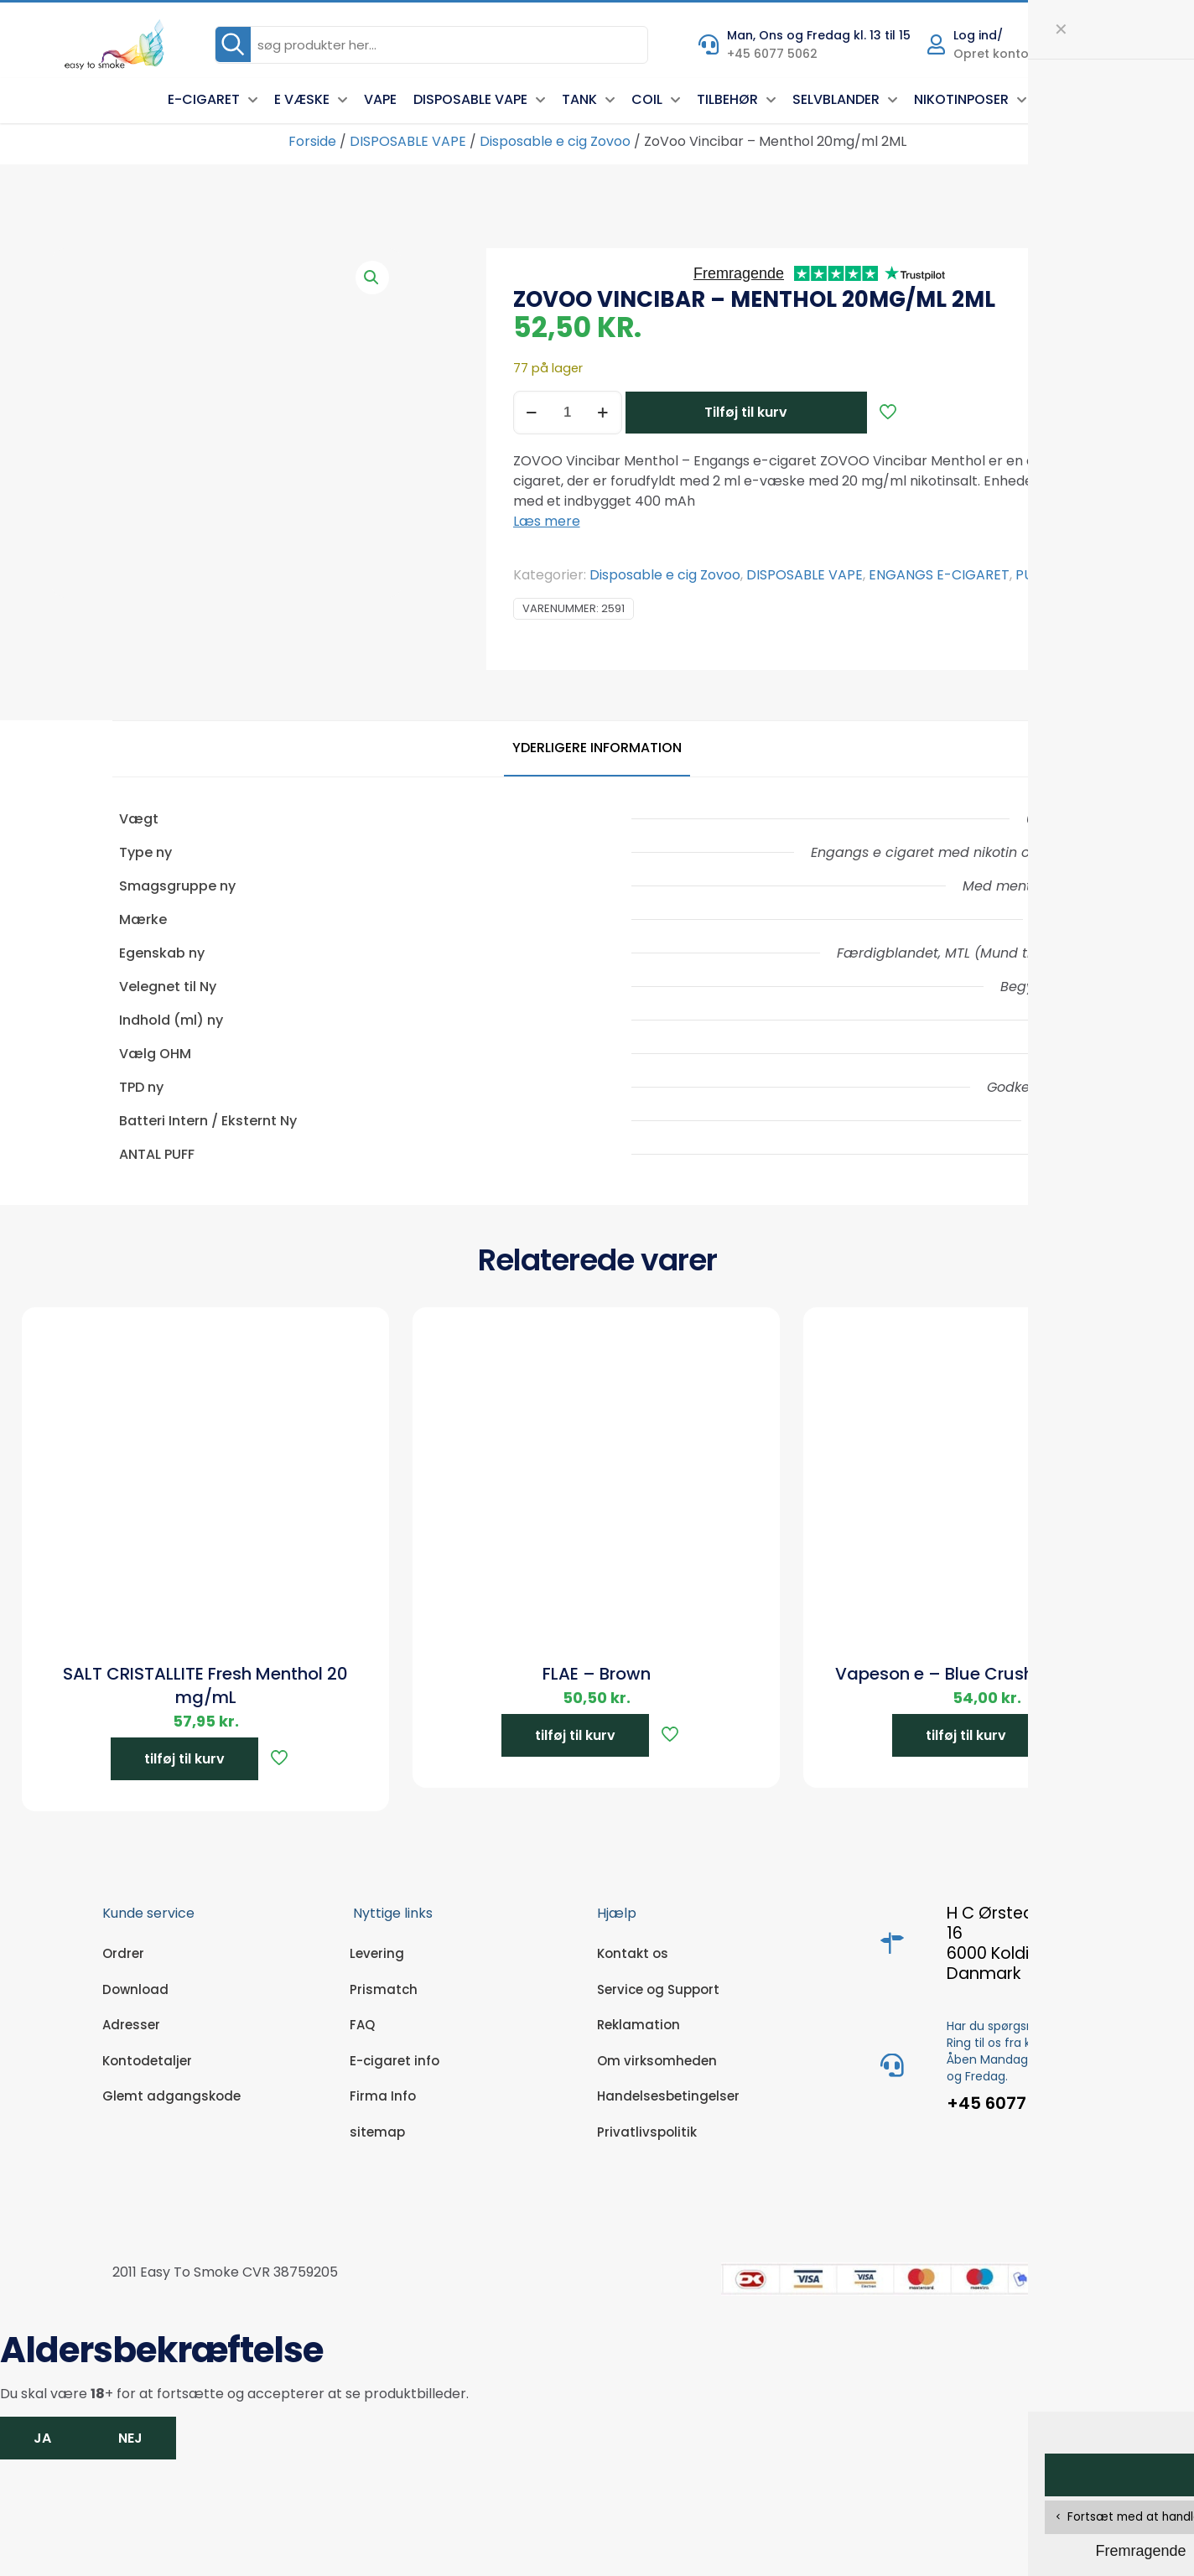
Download (135, 1989)
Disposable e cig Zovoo (555, 141)
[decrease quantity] (532, 412)
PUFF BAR (1046, 574)
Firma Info (383, 2096)
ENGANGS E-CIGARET (939, 574)
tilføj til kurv (184, 1758)
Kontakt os (632, 1953)
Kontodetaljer (147, 2061)
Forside (312, 141)
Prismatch (384, 1989)
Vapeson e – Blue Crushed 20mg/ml (987, 1673)
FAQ (362, 2024)
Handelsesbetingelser (668, 2096)
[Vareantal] (567, 412)
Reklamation (638, 2024)
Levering (377, 1953)
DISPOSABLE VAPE (408, 141)
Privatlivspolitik (647, 2132)
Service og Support (658, 1989)
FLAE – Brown (596, 1673)
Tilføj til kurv (745, 412)
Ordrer (123, 1953)
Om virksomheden (657, 2061)
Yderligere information (597, 747)
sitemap (377, 2132)
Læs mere (546, 521)
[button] (372, 277)
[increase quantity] (603, 412)
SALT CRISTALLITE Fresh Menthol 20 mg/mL (205, 1685)
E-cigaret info (394, 2061)
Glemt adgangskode (171, 2096)
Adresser (131, 2024)
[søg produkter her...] (431, 45)
